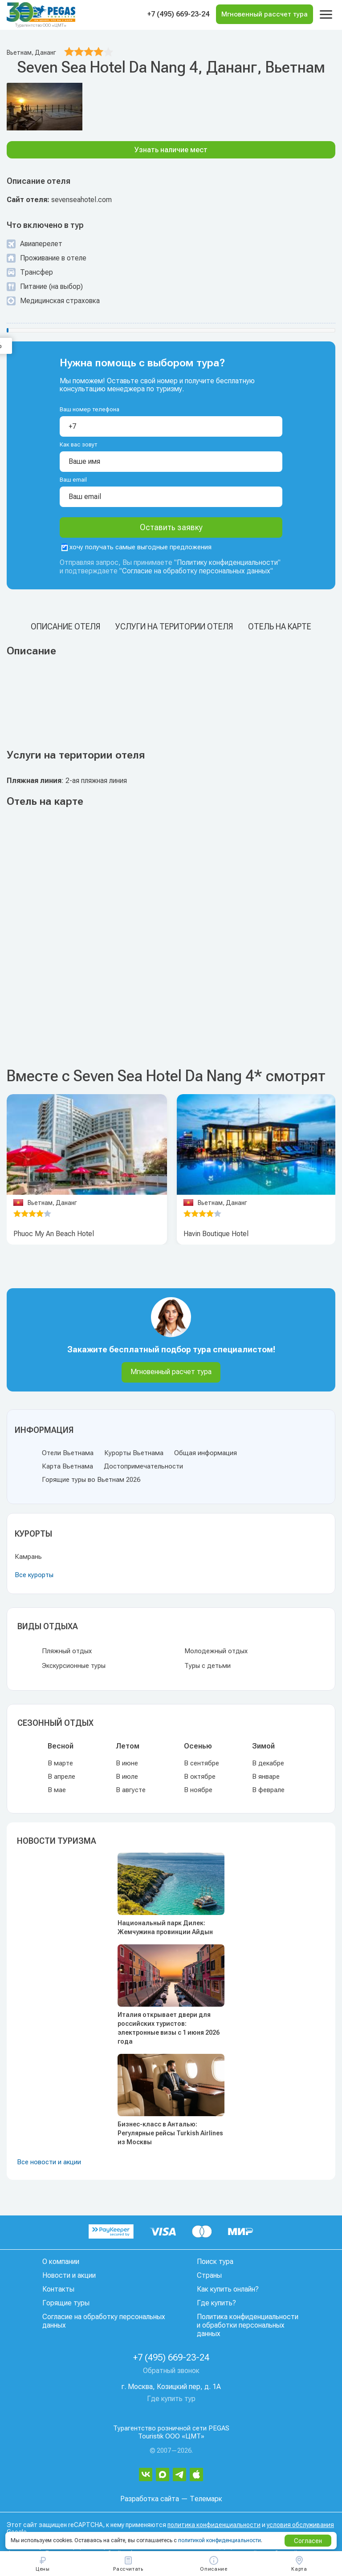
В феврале (268, 1790)
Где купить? (216, 2303)
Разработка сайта (149, 2499)
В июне (127, 1763)
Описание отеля (65, 626)
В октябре (200, 1777)
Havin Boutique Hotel (215, 1233)
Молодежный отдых (216, 1651)
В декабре (268, 1763)
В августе (131, 1790)
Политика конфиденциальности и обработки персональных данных (247, 2325)
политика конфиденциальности (214, 2524)
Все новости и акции (49, 2162)
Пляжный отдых (67, 1651)
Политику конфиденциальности (227, 562)
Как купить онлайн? (228, 2289)
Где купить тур (171, 2398)
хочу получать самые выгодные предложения (136, 547)
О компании (60, 2261)
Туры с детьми (207, 1666)
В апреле (61, 1777)
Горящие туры (66, 2303)
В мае (57, 1790)
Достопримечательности (143, 1466)
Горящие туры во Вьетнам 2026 (91, 1480)
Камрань (28, 1557)
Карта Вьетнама (67, 1466)
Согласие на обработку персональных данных (196, 571)
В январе (266, 1777)
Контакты (58, 2289)
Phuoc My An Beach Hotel (53, 1233)
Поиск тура (215, 2261)
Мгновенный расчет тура (171, 1371)
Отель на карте (279, 626)
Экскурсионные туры (74, 1666)
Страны (209, 2275)
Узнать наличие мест (171, 150)
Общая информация (205, 1453)
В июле (127, 1777)
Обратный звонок (171, 2370)
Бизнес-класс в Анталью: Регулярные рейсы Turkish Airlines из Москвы (170, 2133)
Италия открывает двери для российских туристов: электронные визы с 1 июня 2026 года (169, 2028)
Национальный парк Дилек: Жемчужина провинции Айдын (165, 1927)
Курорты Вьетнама (133, 1453)
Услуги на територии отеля (174, 626)
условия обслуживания (300, 2524)
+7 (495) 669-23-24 (178, 14)
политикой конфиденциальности (219, 2540)
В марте (60, 1763)
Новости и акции (69, 2275)
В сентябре (201, 1763)
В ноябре (198, 1790)
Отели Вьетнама (68, 1453)
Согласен (308, 2540)
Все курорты (34, 1575)
